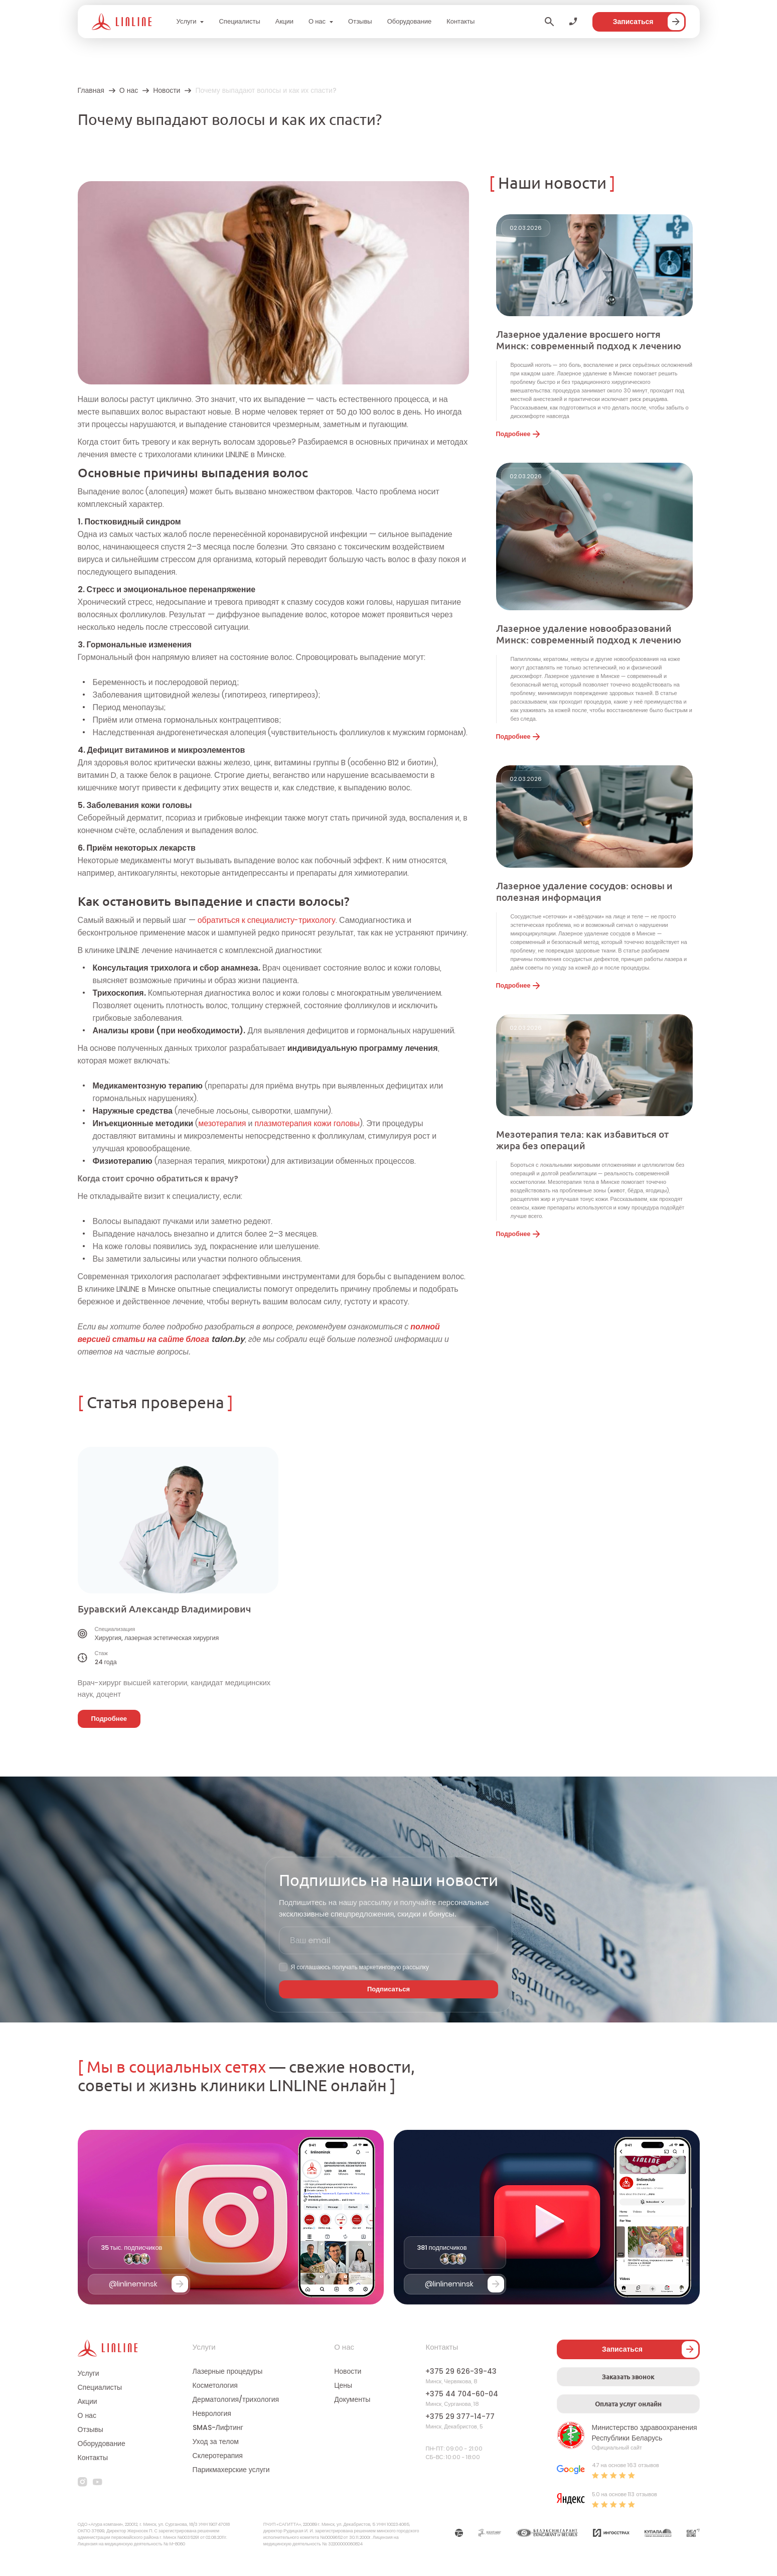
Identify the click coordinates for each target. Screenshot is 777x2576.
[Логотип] (121, 21)
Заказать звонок (628, 2376)
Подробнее (518, 434)
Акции (284, 21)
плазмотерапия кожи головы (307, 1123)
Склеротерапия (218, 2456)
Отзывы (360, 21)
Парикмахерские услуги (231, 2470)
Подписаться (388, 1989)
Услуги (187, 21)
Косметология (215, 2385)
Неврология (212, 2413)
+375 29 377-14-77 (460, 2416)
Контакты (460, 21)
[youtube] (97, 2482)
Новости (166, 90)
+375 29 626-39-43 (461, 2371)
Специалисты (239, 21)
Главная (91, 90)
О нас (317, 21)
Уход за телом (216, 2441)
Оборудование (409, 21)
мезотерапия (222, 1123)
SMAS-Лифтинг (218, 2427)
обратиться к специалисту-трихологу (267, 920)
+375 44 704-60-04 (461, 2394)
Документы (352, 2399)
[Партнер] (459, 2534)
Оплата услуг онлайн (628, 2403)
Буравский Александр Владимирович (164, 1608)
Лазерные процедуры (228, 2371)
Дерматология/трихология (236, 2399)
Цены (343, 2385)
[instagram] (82, 2482)
